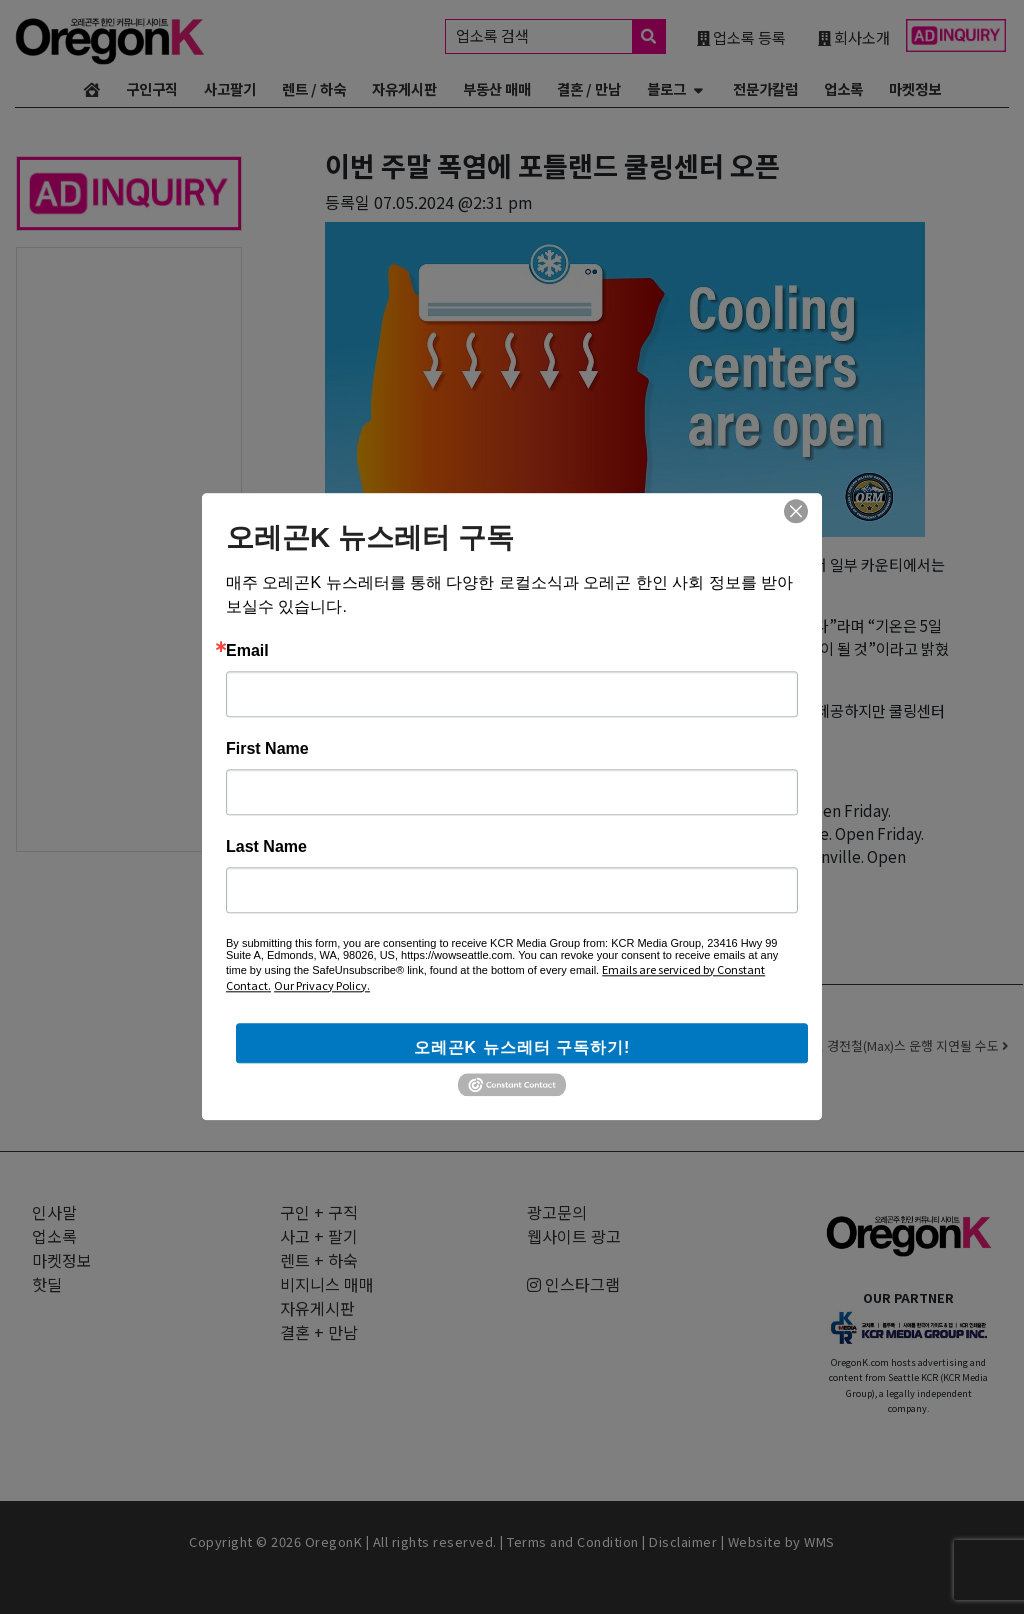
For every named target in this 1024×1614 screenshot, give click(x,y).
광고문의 (557, 1212)
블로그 (666, 88)
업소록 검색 (560, 36)
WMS (819, 1541)
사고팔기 (230, 88)
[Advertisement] (129, 548)
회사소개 (854, 37)
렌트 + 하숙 (319, 1260)
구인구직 (152, 88)
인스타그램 (573, 1284)
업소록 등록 (741, 37)
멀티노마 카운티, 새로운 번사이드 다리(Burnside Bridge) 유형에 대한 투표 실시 (492, 1045)
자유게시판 (404, 88)
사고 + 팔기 (319, 1236)
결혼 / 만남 (589, 88)
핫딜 (47, 1284)
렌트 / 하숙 (314, 88)
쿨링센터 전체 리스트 (555, 901)
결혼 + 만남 (319, 1332)
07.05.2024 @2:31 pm (453, 202)
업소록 (843, 88)
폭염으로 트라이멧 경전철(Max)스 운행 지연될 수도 (866, 1045)
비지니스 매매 (327, 1284)
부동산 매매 (497, 88)
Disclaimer (683, 1541)
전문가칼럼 (765, 88)
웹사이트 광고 (574, 1236)
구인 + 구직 (319, 1212)
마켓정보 (915, 88)
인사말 (54, 1212)
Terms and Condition (573, 1541)
